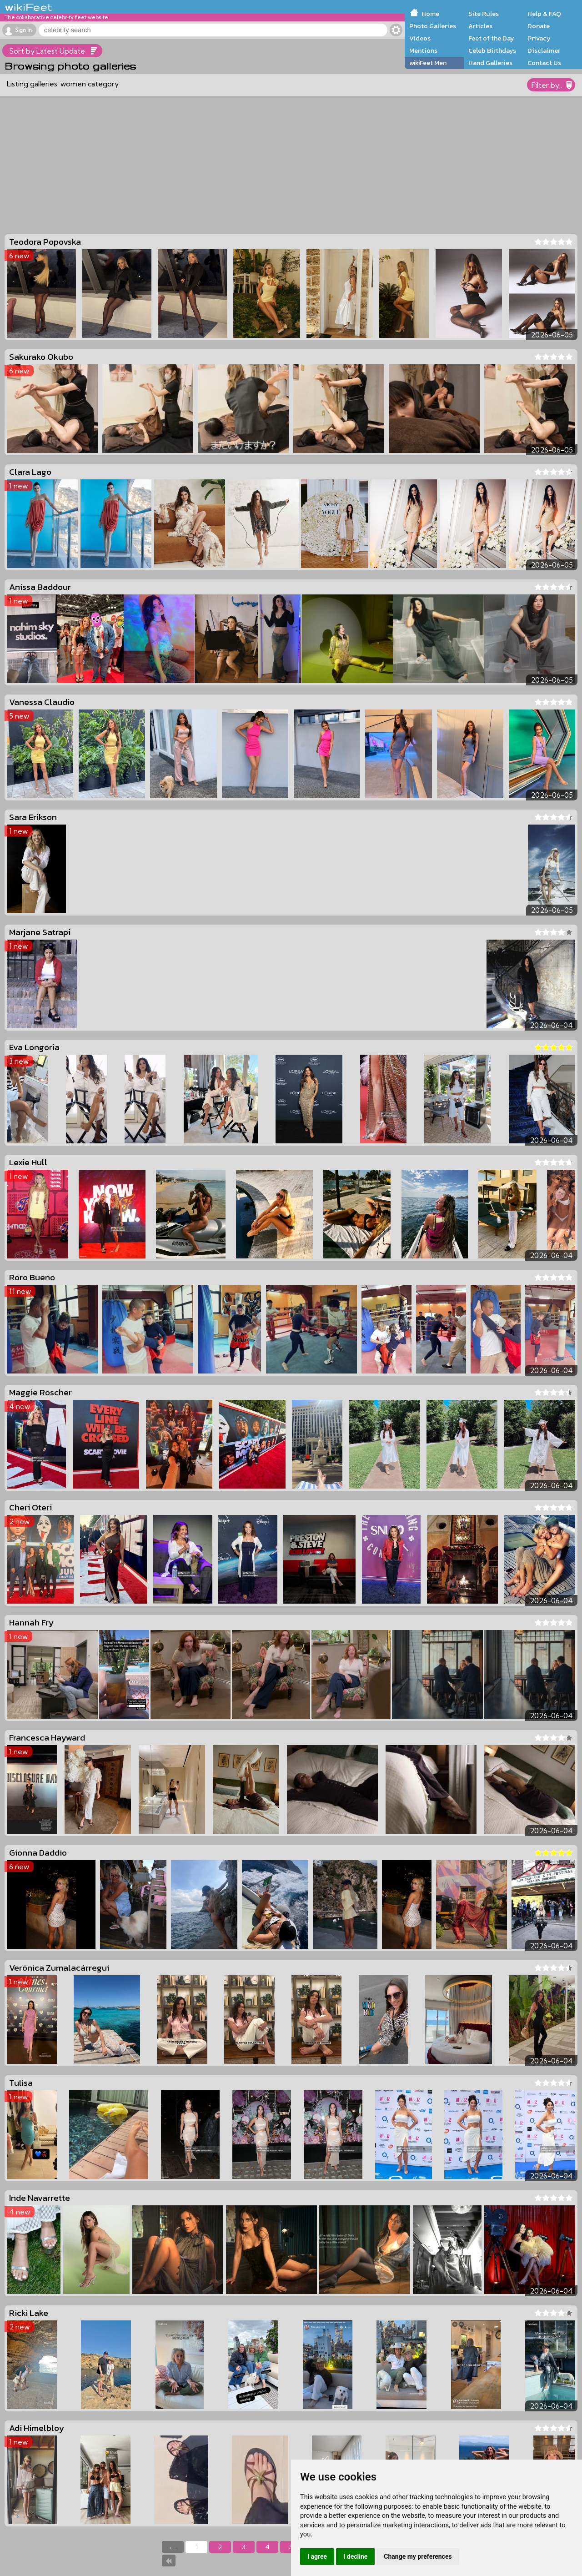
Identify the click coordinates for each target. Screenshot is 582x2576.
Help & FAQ (544, 14)
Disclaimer (543, 50)
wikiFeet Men (428, 63)
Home (430, 14)
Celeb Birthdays (492, 50)
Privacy (539, 38)
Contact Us (544, 63)
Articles (480, 26)
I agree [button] (317, 2556)
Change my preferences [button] (418, 2556)
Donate (538, 26)
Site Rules (483, 14)
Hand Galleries (490, 63)
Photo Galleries (432, 26)
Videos (420, 38)
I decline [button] (355, 2556)
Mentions (423, 50)
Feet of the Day (491, 38)
